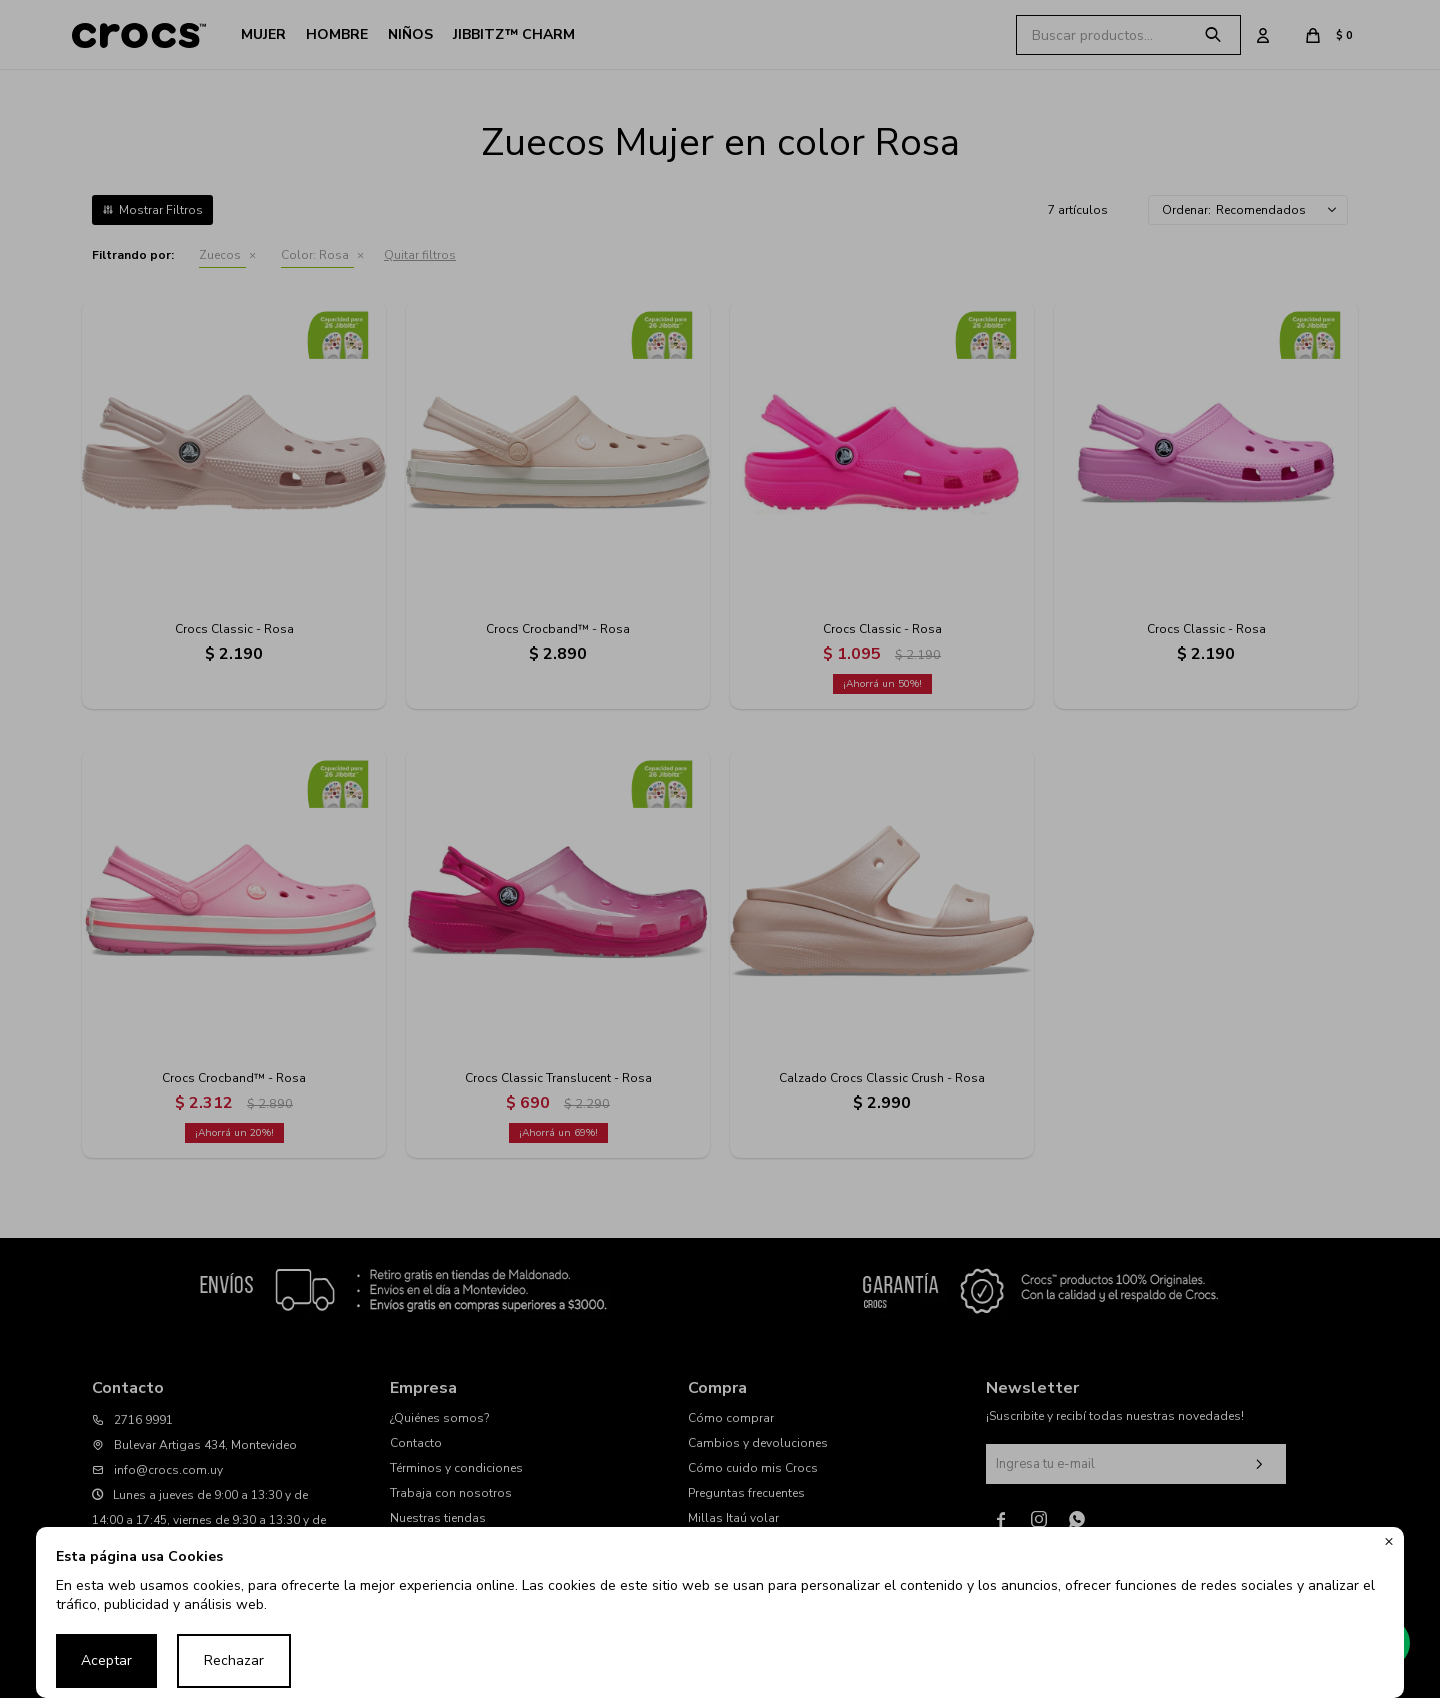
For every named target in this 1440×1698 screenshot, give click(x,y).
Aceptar (106, 1660)
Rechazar (234, 1660)
